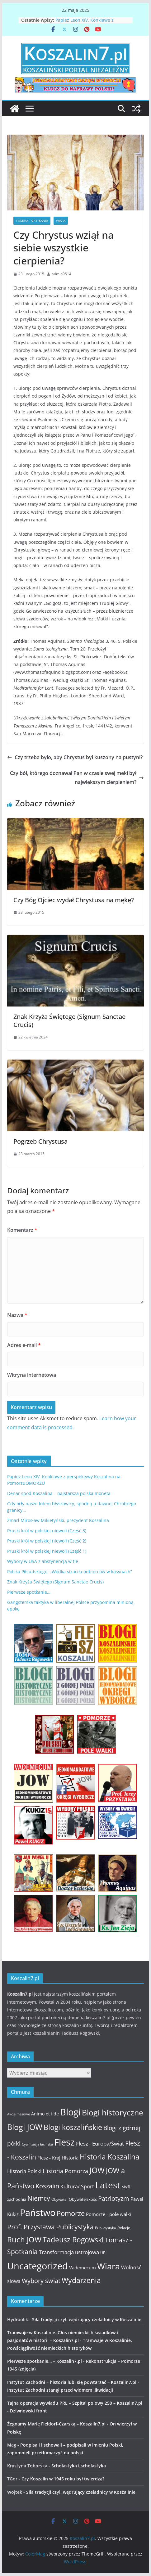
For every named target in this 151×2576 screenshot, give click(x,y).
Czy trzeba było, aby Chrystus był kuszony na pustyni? (75, 757)
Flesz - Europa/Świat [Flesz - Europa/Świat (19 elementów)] (100, 2143)
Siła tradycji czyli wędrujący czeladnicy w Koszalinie (86, 2319)
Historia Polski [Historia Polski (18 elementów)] (24, 2171)
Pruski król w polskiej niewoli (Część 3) (46, 1530)
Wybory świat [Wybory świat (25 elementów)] (41, 2281)
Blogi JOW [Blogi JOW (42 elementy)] (24, 2127)
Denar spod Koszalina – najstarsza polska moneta (59, 1493)
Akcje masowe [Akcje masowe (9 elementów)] (18, 2114)
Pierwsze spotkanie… (28, 1592)
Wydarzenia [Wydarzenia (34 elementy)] (81, 2280)
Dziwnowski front (28, 2411)
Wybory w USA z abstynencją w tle (42, 1561)
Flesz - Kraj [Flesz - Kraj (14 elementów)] (48, 2158)
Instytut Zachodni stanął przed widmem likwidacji (60, 2390)
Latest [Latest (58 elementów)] (107, 2185)
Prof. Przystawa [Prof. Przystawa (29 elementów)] (31, 2226)
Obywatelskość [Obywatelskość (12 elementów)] (83, 2199)
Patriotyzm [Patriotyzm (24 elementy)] (113, 2198)
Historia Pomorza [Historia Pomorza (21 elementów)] (65, 2171)
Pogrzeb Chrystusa (40, 1141)
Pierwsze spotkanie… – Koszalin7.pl (44, 2361)
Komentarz (22, 1230)
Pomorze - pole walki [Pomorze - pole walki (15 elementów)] (108, 2214)
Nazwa (17, 1315)
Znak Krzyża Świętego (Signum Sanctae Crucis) (69, 1020)
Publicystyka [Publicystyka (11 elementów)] (105, 2228)
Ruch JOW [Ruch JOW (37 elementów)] (24, 2240)
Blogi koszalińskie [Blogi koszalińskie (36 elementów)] (73, 2127)
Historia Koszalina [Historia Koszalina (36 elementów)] (109, 2157)
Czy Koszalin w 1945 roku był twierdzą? (62, 2479)
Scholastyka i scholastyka (78, 2466)
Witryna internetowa (31, 1374)
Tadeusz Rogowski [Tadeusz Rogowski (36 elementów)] (73, 2240)
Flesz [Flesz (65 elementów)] (64, 2142)
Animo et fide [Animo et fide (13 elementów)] (45, 2114)
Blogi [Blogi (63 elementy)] (70, 2112)
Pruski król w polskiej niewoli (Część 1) (46, 1551)
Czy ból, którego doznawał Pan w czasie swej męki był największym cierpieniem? (77, 778)
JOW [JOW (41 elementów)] (97, 2170)
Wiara (60, 220)
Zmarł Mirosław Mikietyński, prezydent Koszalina (58, 1520)
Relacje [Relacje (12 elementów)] (123, 2228)
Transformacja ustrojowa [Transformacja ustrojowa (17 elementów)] (69, 2252)
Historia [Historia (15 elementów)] (70, 2158)
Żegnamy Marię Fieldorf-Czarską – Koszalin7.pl (56, 2424)
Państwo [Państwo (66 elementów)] (37, 2212)
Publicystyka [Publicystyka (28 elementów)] (75, 2226)
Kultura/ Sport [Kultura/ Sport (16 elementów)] (77, 2186)
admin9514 (61, 274)
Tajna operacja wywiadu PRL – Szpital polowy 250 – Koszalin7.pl (74, 2403)
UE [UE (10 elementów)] (102, 2252)
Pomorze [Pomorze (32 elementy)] (71, 2213)
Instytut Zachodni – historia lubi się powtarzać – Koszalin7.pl (71, 2382)
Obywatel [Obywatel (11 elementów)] (59, 2199)
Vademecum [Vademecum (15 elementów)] (82, 2267)
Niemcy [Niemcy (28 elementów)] (38, 2198)
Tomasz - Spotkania (32, 220)
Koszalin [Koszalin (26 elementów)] (47, 2186)
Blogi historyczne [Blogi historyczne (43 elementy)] (112, 2112)
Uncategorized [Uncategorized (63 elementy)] (37, 2266)
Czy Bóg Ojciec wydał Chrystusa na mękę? (73, 900)
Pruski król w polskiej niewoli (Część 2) (46, 1541)
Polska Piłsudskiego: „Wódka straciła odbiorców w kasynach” (69, 1571)
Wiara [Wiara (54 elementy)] (108, 2266)
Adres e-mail (24, 1345)
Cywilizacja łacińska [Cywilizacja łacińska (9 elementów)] (37, 2144)
